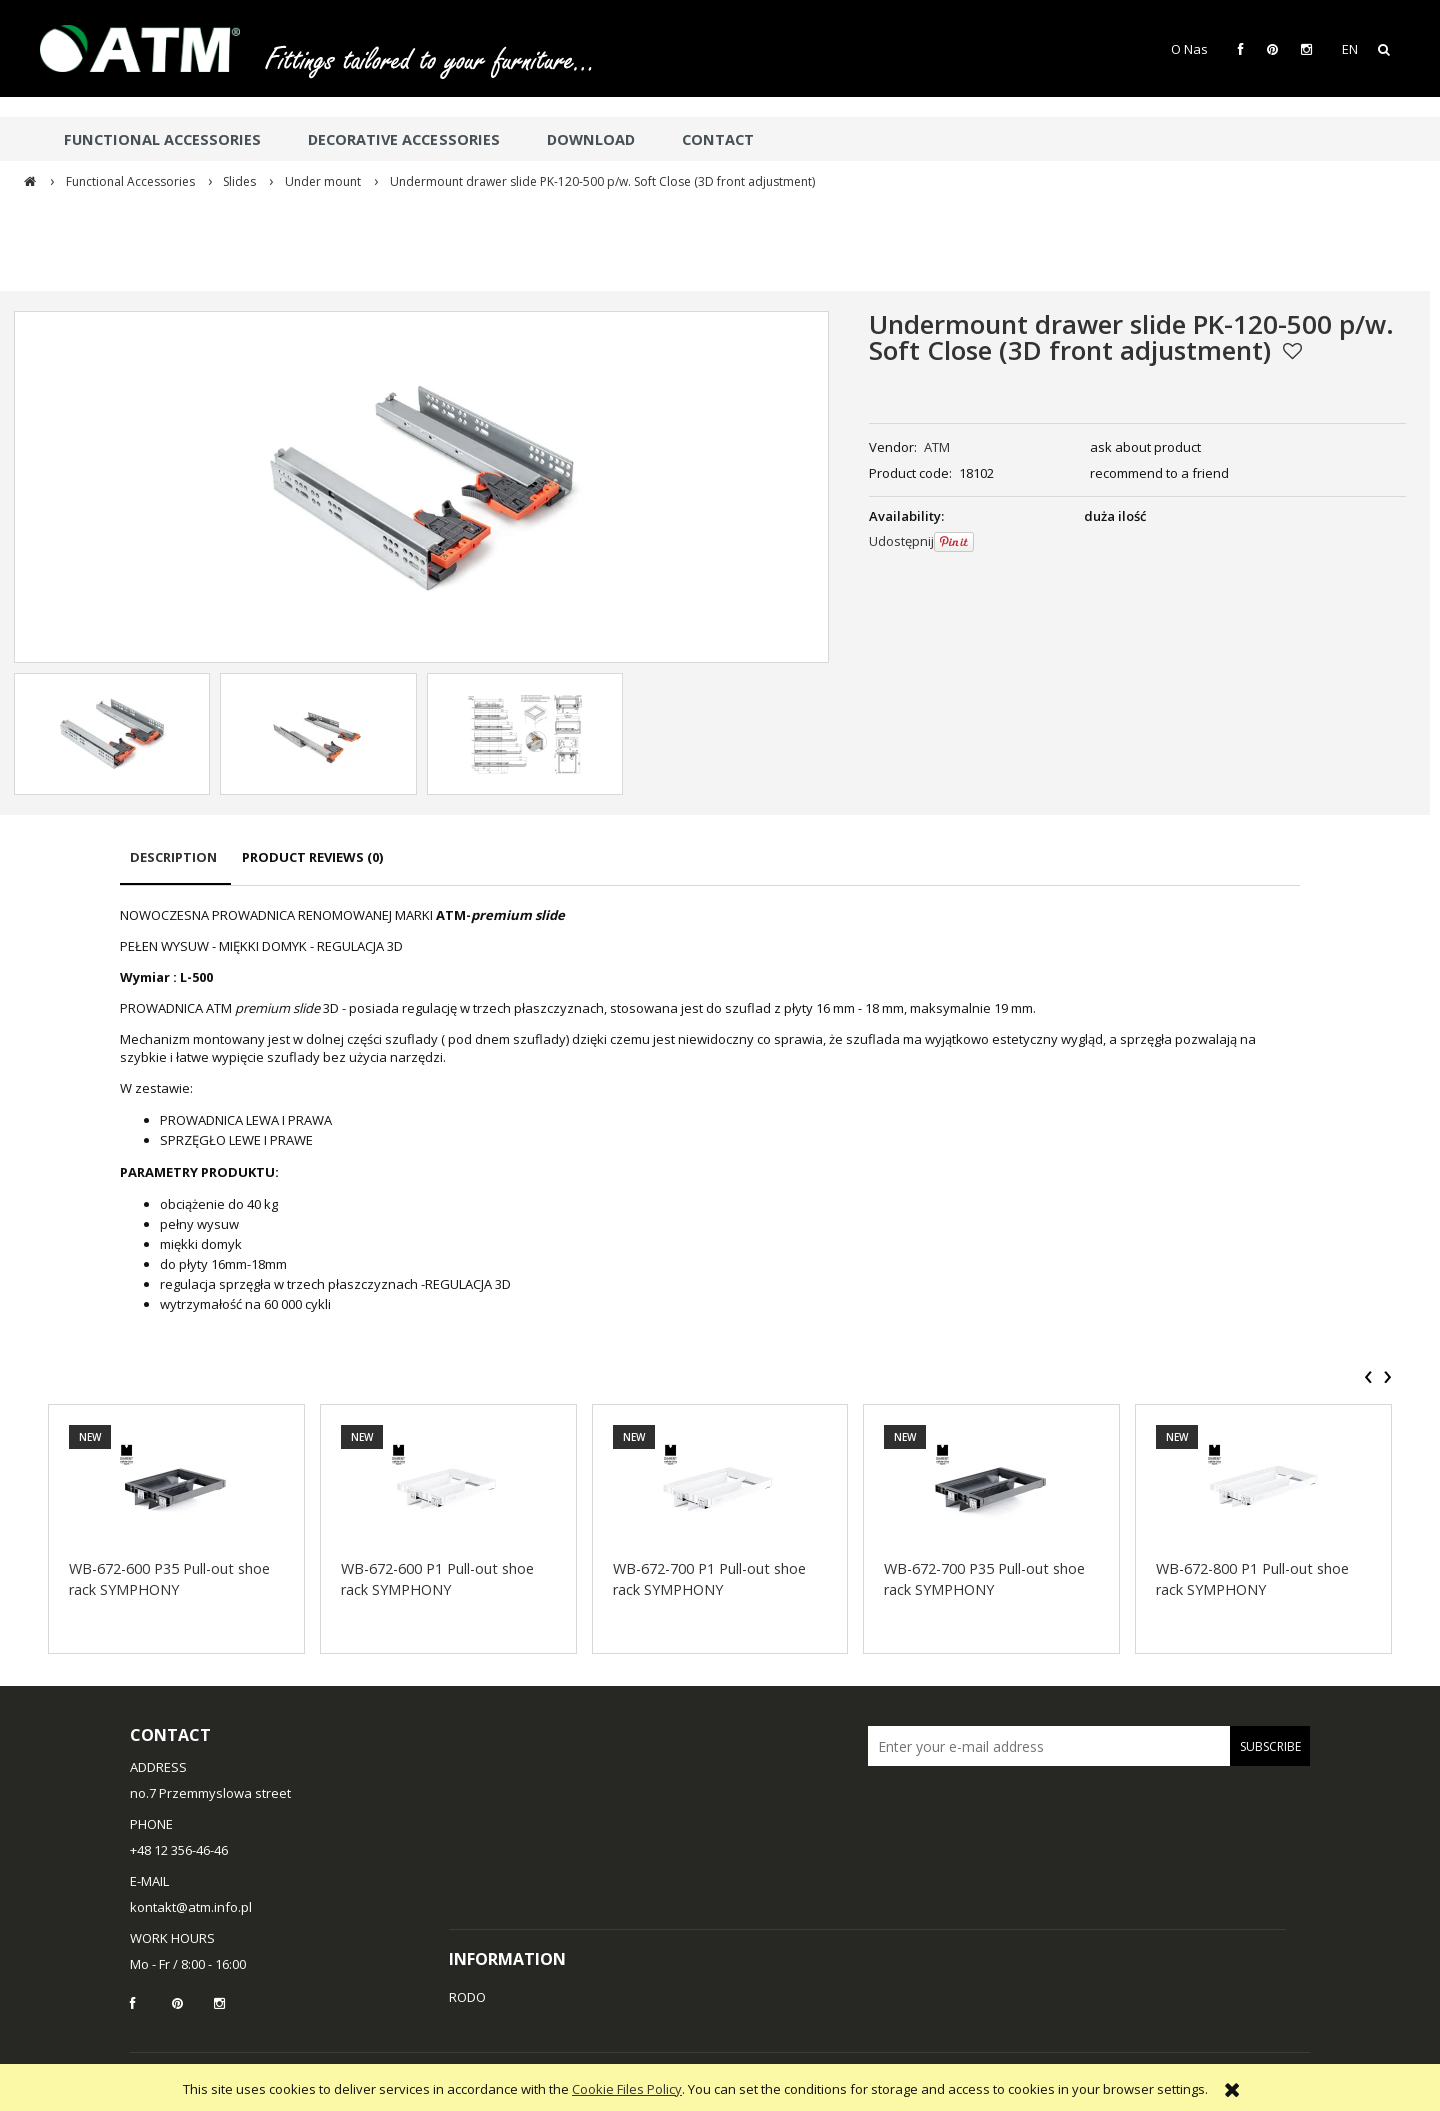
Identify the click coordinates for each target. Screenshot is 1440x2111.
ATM (937, 447)
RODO (467, 1997)
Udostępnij (901, 541)
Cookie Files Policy (627, 2089)
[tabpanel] (710, 1110)
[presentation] (1368, 1377)
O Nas (1189, 49)
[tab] (175, 866)
